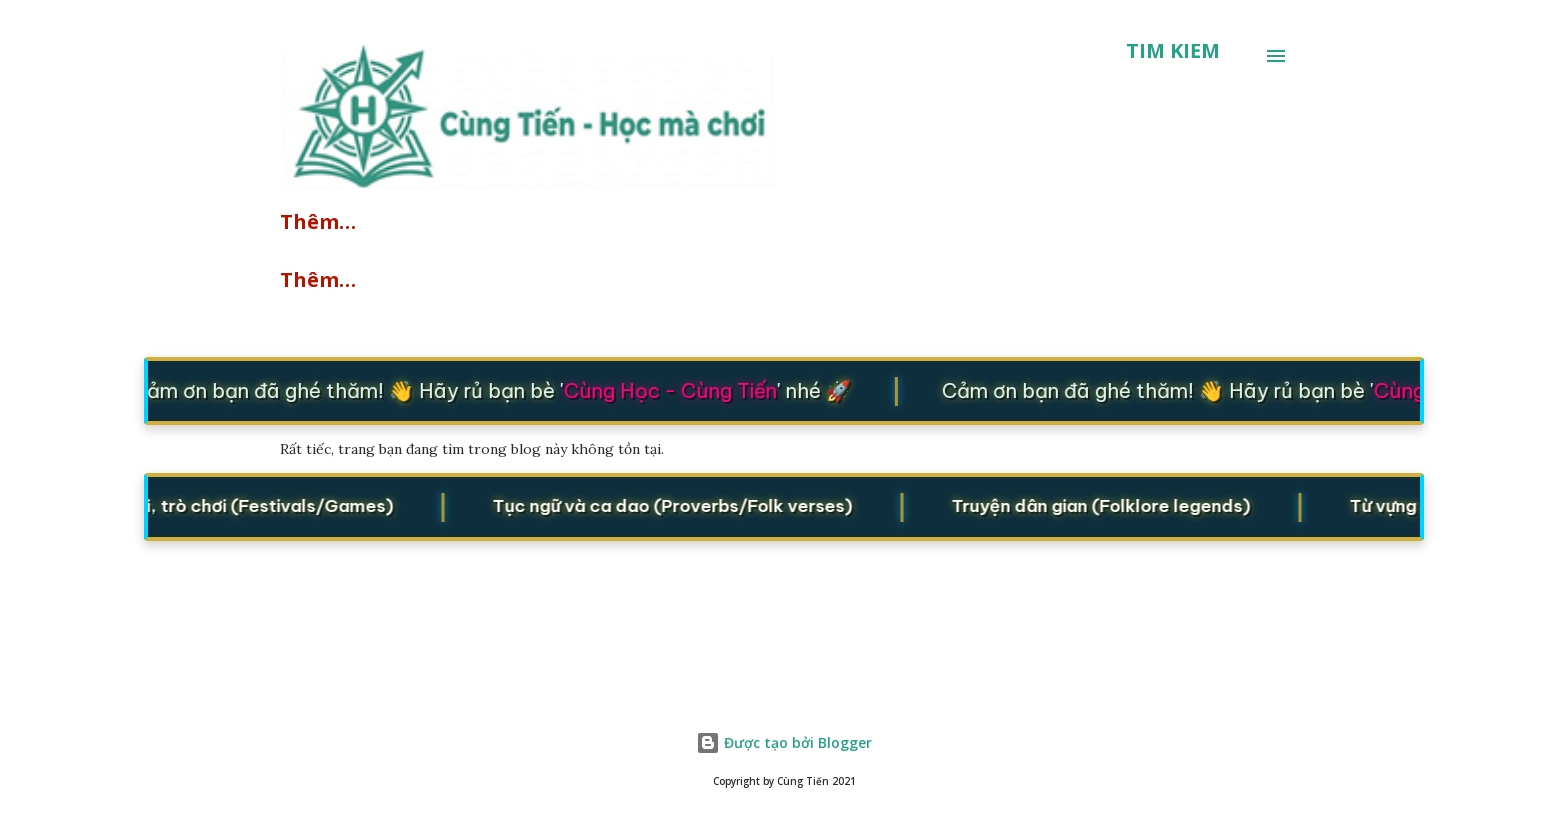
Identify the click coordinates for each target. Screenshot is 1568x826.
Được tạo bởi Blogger (784, 742)
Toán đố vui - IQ (707, 279)
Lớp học (888, 221)
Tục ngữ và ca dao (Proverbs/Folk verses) (748, 505)
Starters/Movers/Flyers (671, 221)
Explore (319, 221)
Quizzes (455, 221)
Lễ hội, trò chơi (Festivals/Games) (272, 505)
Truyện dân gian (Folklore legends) (1225, 505)
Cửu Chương (344, 279)
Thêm (874, 279)
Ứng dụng (518, 279)
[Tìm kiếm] (1173, 51)
